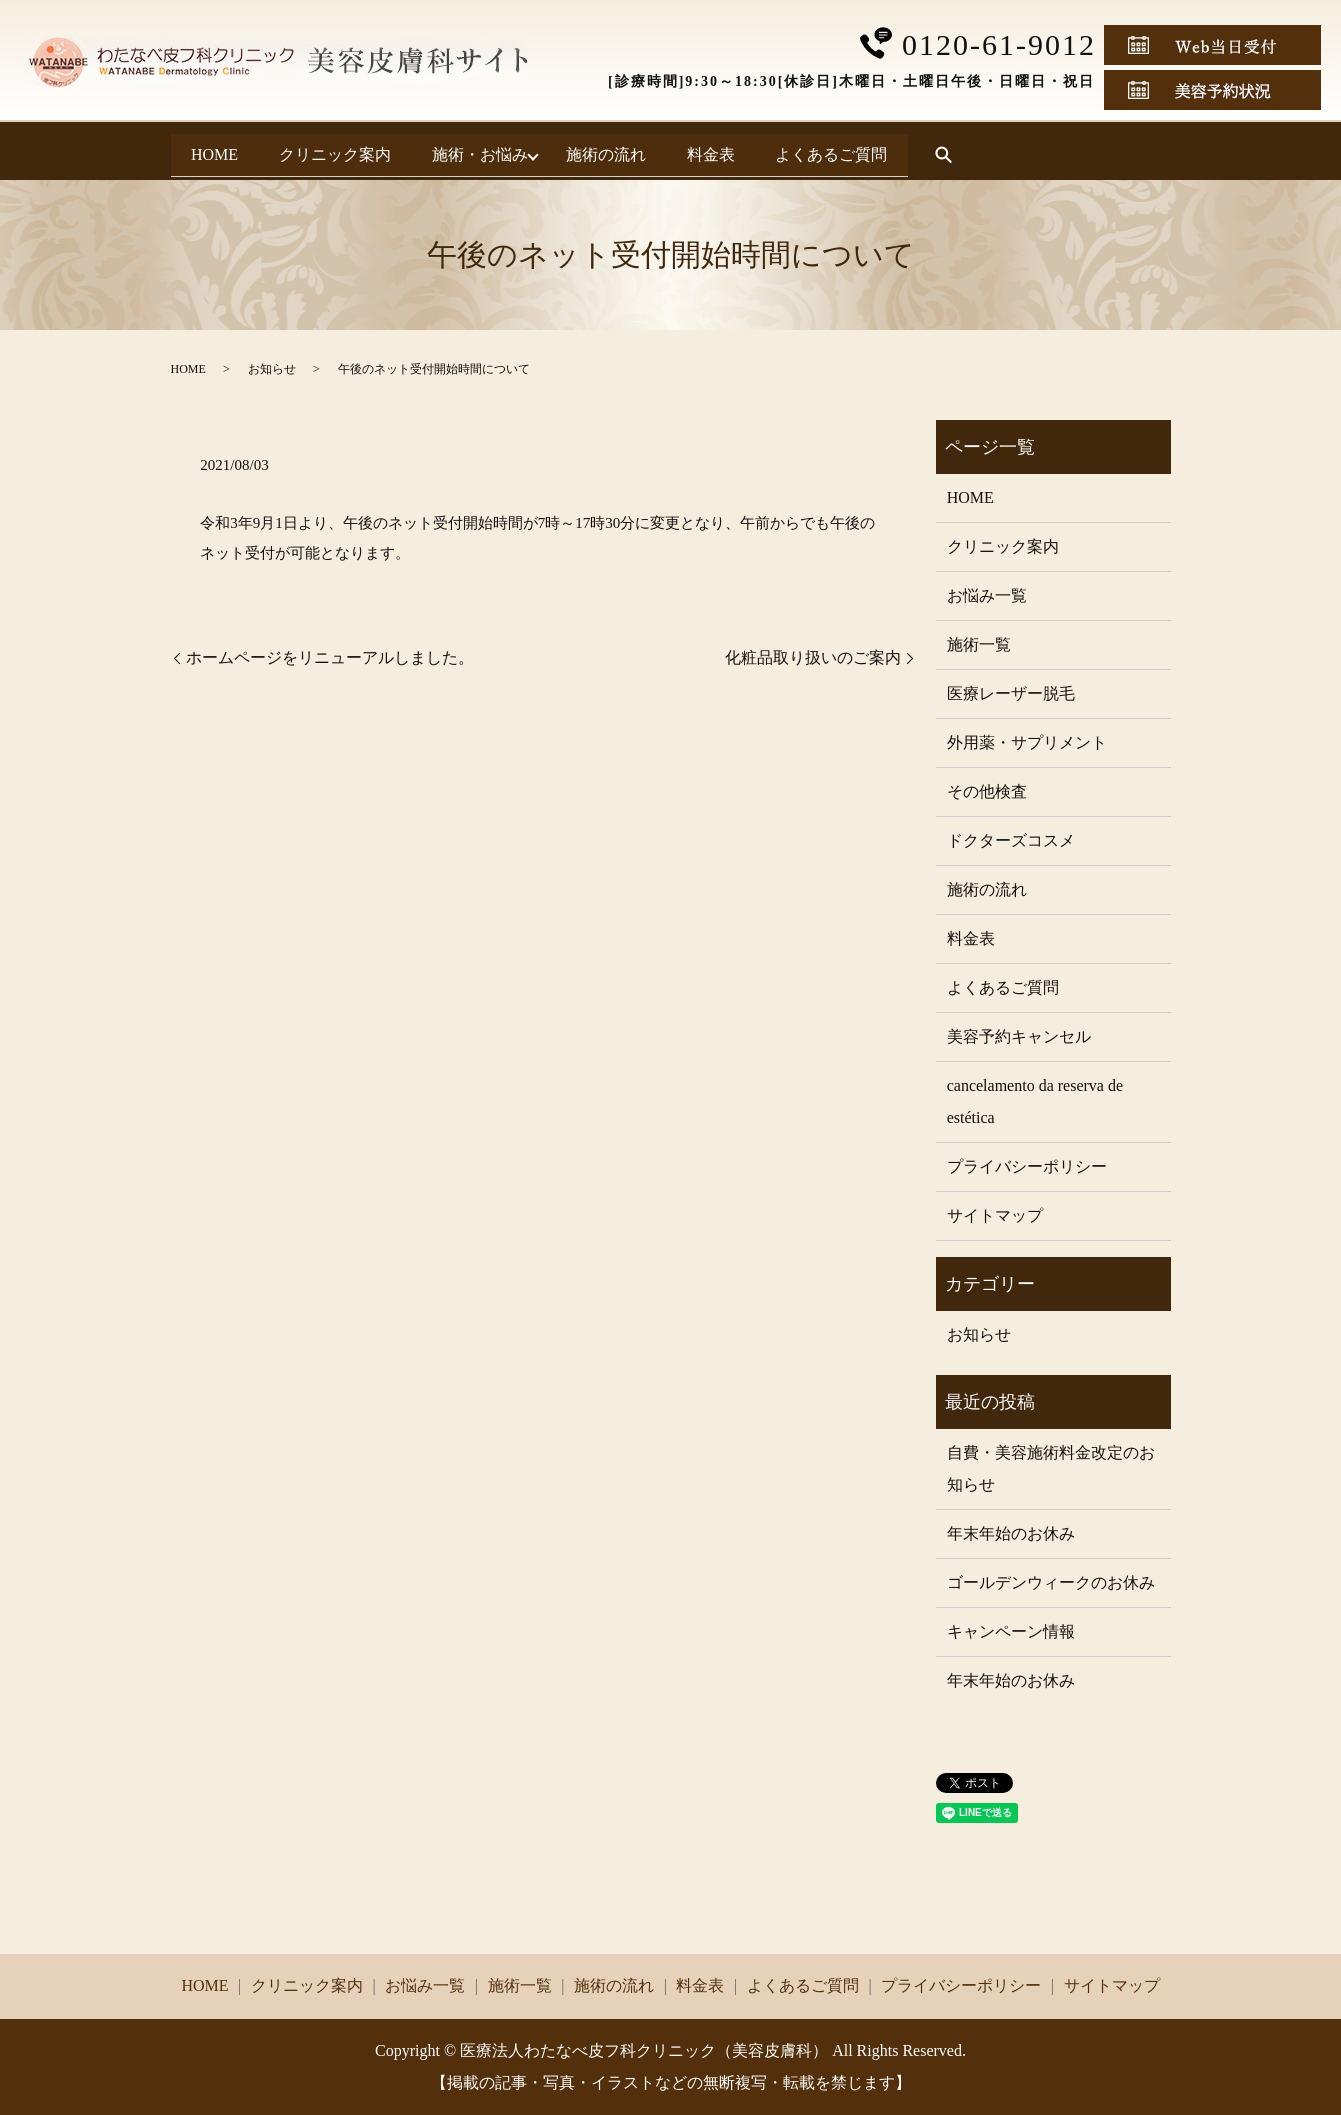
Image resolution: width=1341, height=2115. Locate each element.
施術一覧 (979, 644)
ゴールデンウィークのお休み (1051, 1582)
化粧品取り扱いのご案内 (813, 657)
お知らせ (272, 369)
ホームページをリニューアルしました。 (330, 657)
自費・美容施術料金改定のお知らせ (1051, 1468)
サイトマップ (995, 1215)
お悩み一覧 (987, 595)
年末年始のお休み (1011, 1533)
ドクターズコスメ (1011, 840)
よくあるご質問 (994, 150)
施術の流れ (706, 150)
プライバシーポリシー (1027, 1166)
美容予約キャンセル (1019, 1036)
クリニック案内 (382, 150)
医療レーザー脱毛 (1011, 693)
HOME (230, 150)
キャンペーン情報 (1011, 1631)
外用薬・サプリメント (1027, 742)
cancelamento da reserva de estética (1035, 1101)
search (1122, 152)
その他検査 (987, 791)
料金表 (842, 150)
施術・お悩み (558, 150)
